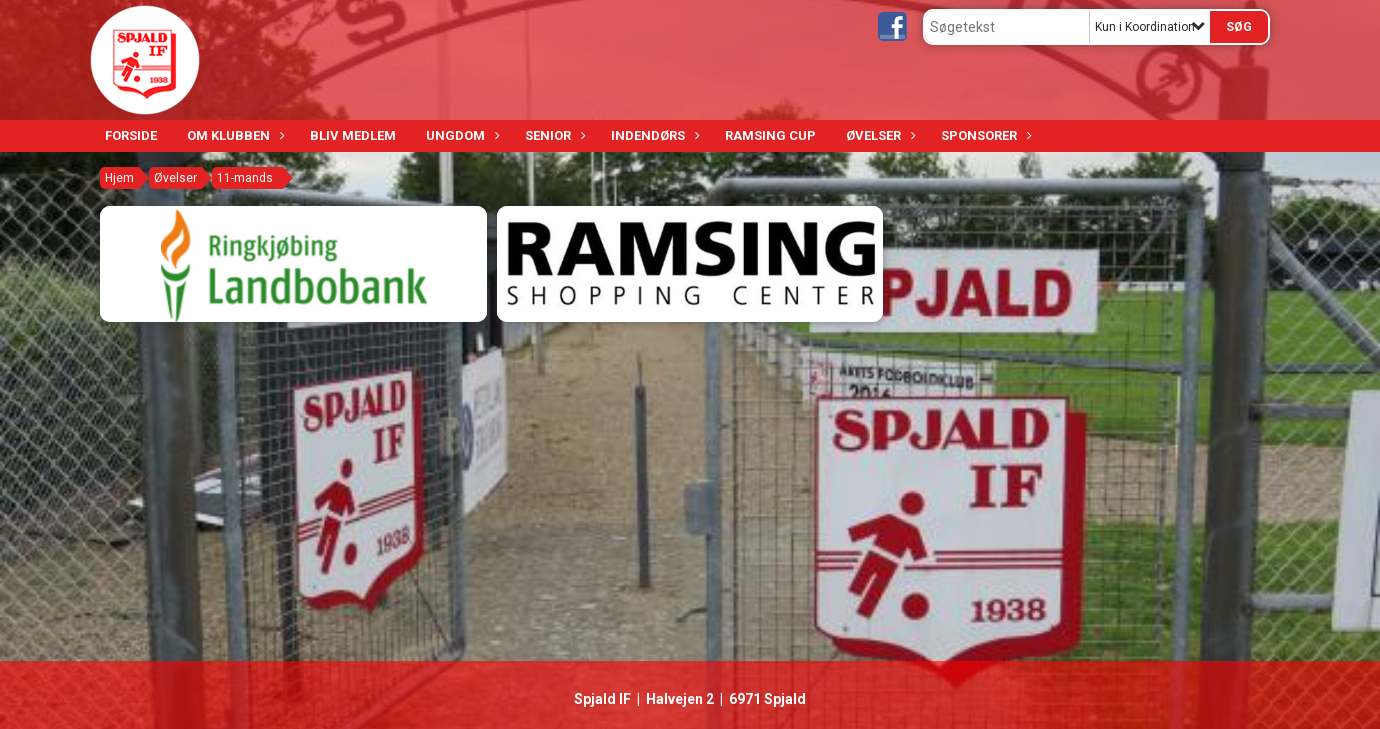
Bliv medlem (353, 135)
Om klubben (233, 135)
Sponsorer (984, 135)
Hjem (119, 178)
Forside (131, 135)
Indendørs (653, 135)
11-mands (245, 178)
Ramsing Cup (770, 135)
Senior (553, 135)
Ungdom (460, 135)
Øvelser (878, 135)
